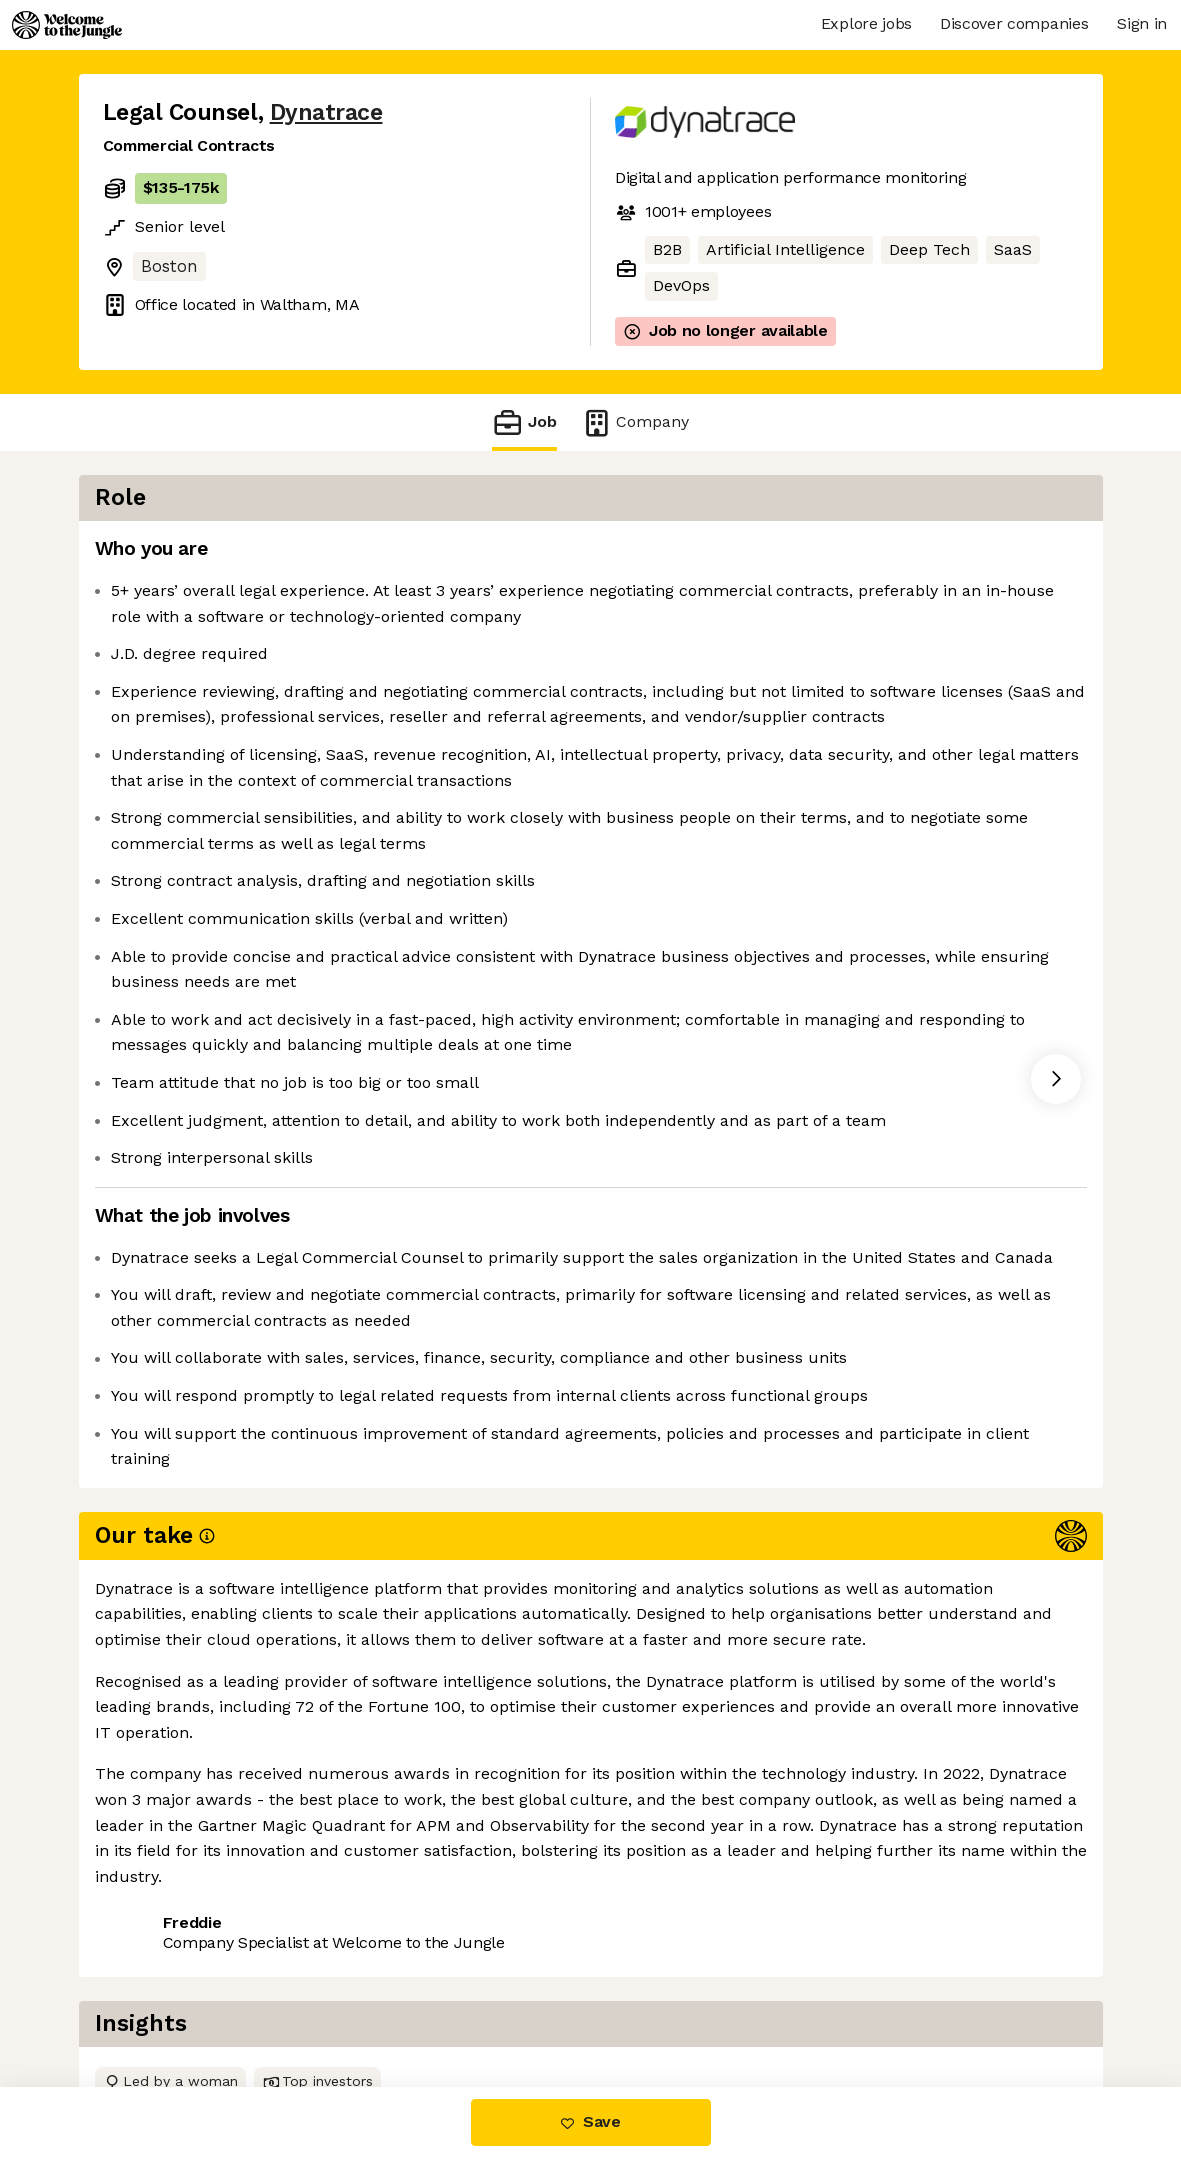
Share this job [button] (158, 1946)
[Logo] (67, 25)
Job (524, 422)
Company (635, 422)
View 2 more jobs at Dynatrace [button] (361, 1946)
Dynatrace (326, 112)
